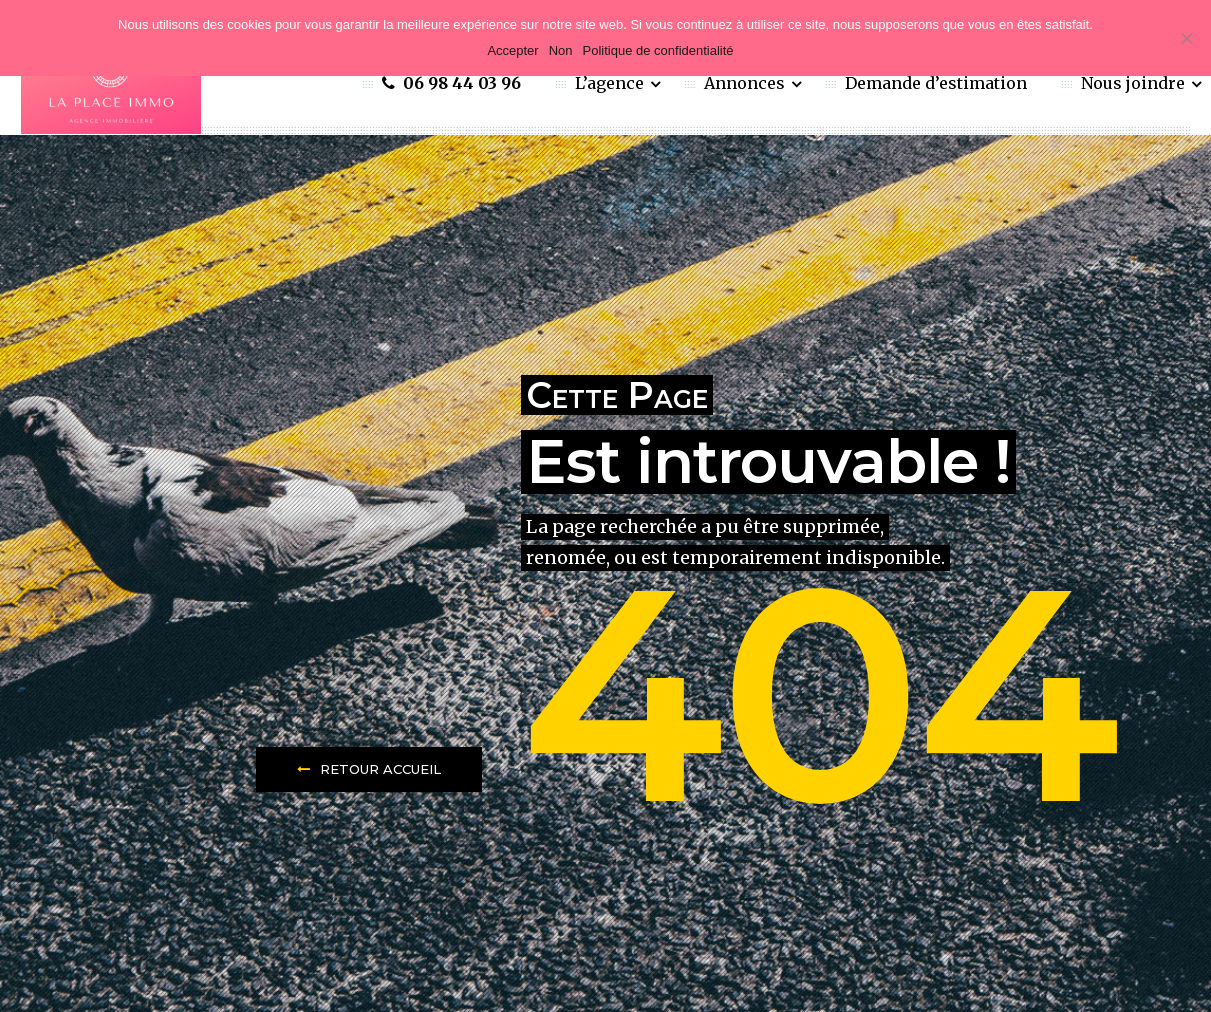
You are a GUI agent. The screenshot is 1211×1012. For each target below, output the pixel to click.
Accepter (512, 50)
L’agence (611, 83)
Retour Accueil (369, 769)
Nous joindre (1135, 83)
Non (561, 50)
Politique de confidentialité (658, 50)
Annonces (746, 83)
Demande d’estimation (936, 83)
